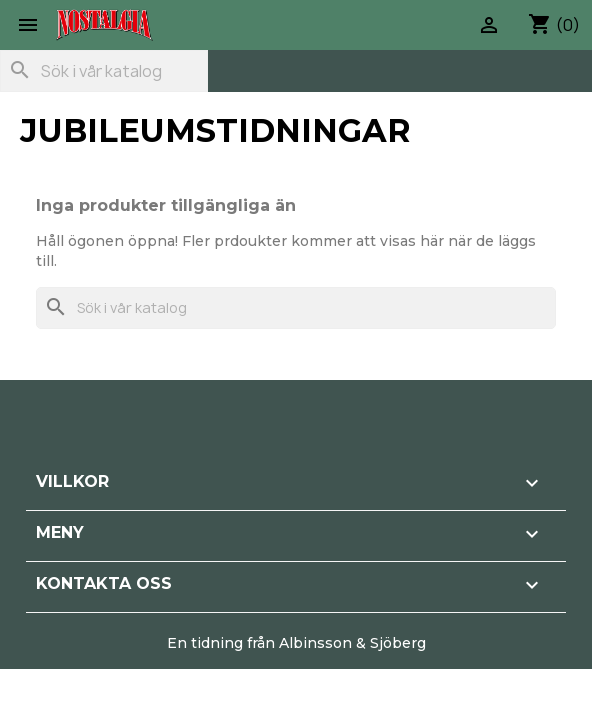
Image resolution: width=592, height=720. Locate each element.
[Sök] (104, 71)
